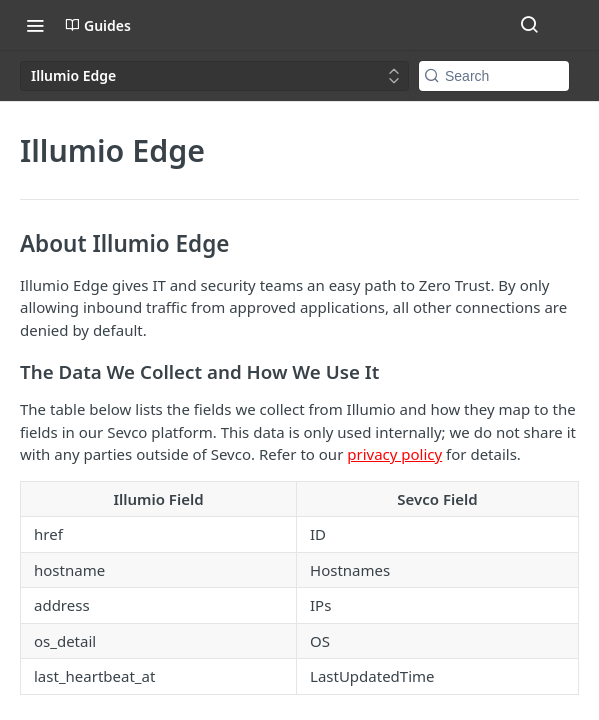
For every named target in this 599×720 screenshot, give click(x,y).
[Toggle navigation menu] (35, 25)
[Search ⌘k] (529, 25)
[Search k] (494, 76)
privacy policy (394, 454)
